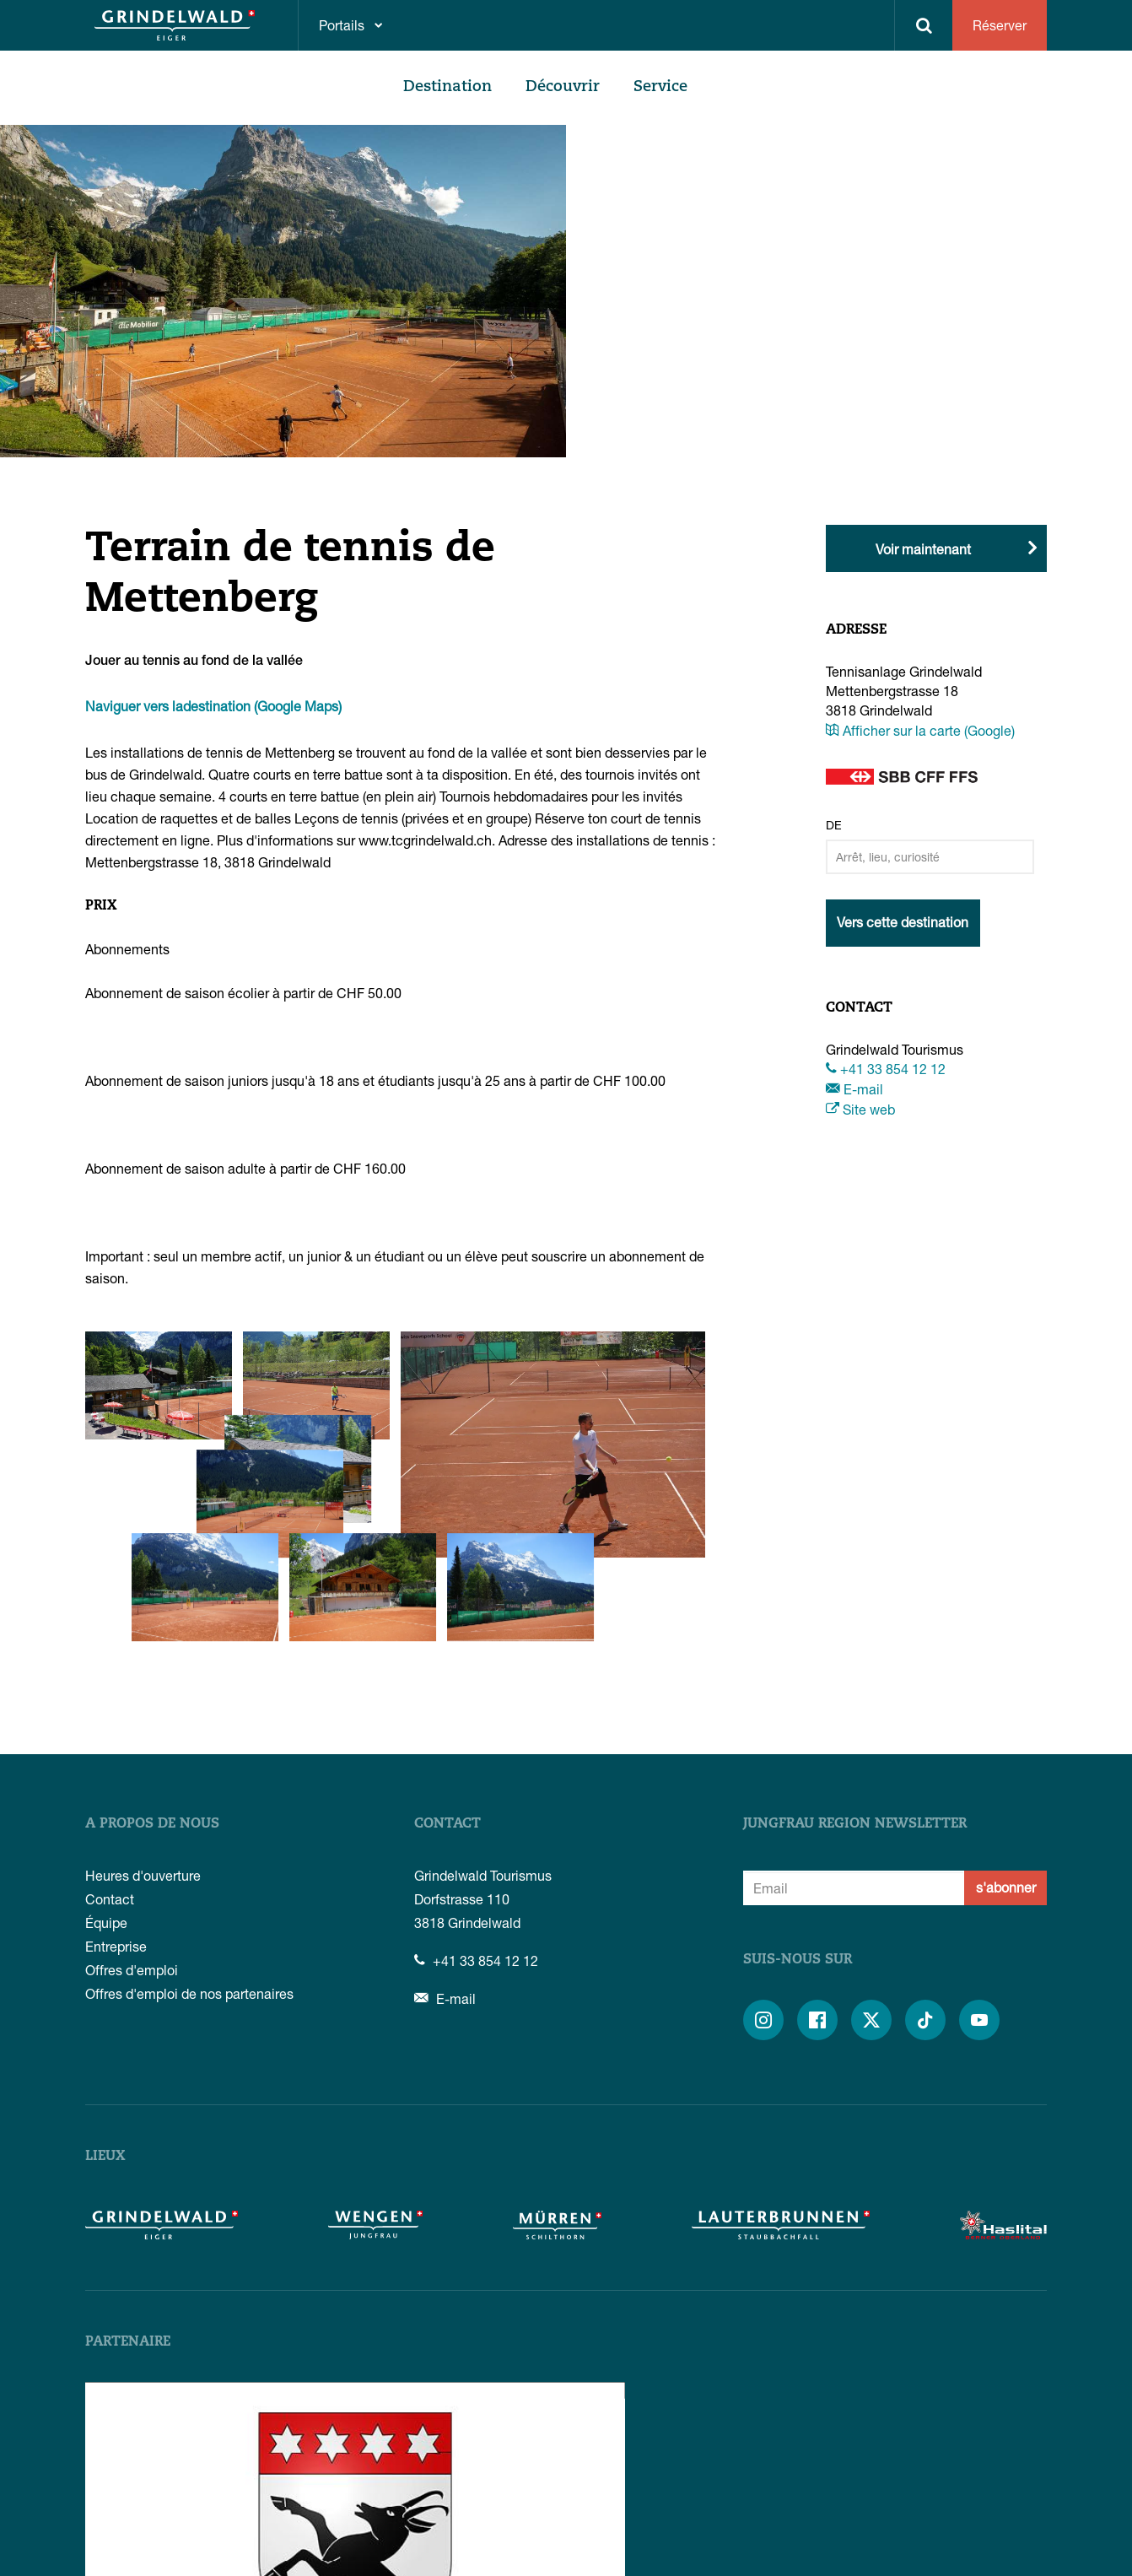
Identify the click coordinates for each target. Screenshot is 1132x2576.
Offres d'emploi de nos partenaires (189, 1876)
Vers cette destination (902, 922)
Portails (341, 25)
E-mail (854, 1089)
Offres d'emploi (131, 1852)
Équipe (106, 1805)
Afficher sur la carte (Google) (920, 730)
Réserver (1000, 25)
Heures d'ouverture (143, 1758)
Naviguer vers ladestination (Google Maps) (213, 706)
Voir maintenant (923, 549)
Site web (860, 1109)
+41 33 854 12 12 (886, 1069)
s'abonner (1006, 1770)
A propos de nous (152, 1707)
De (834, 825)
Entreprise (116, 1829)
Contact (109, 1782)
